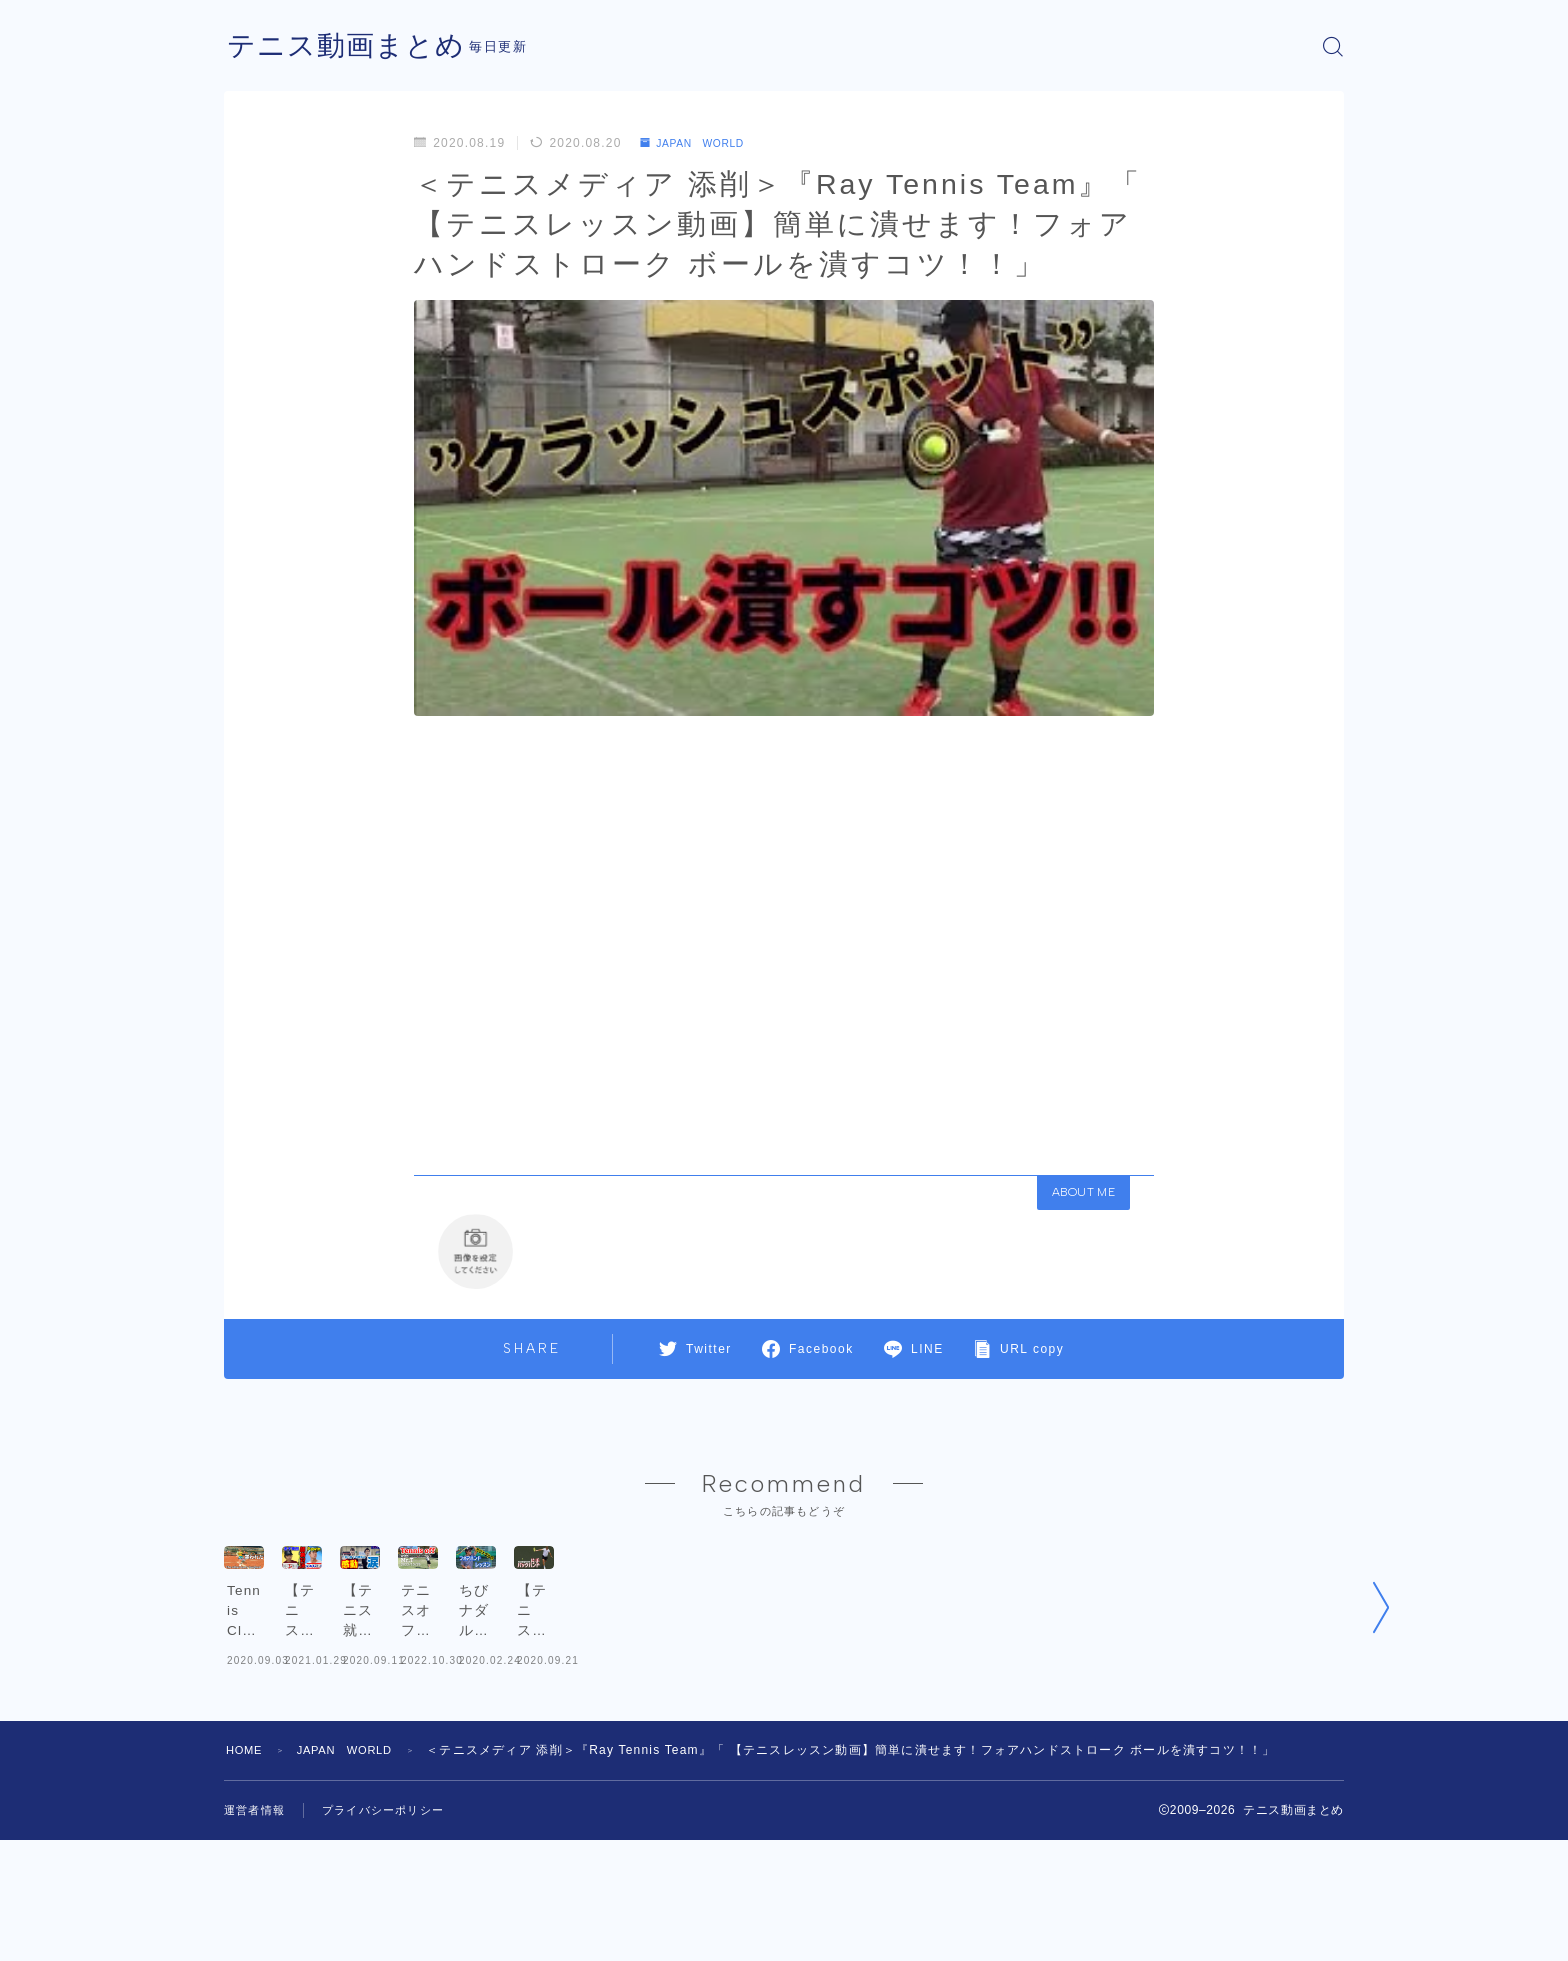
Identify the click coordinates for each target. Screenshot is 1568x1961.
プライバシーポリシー (393, 1931)
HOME (246, 1871)
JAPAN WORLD (701, 143)
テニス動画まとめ (354, 46)
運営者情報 (257, 1931)
